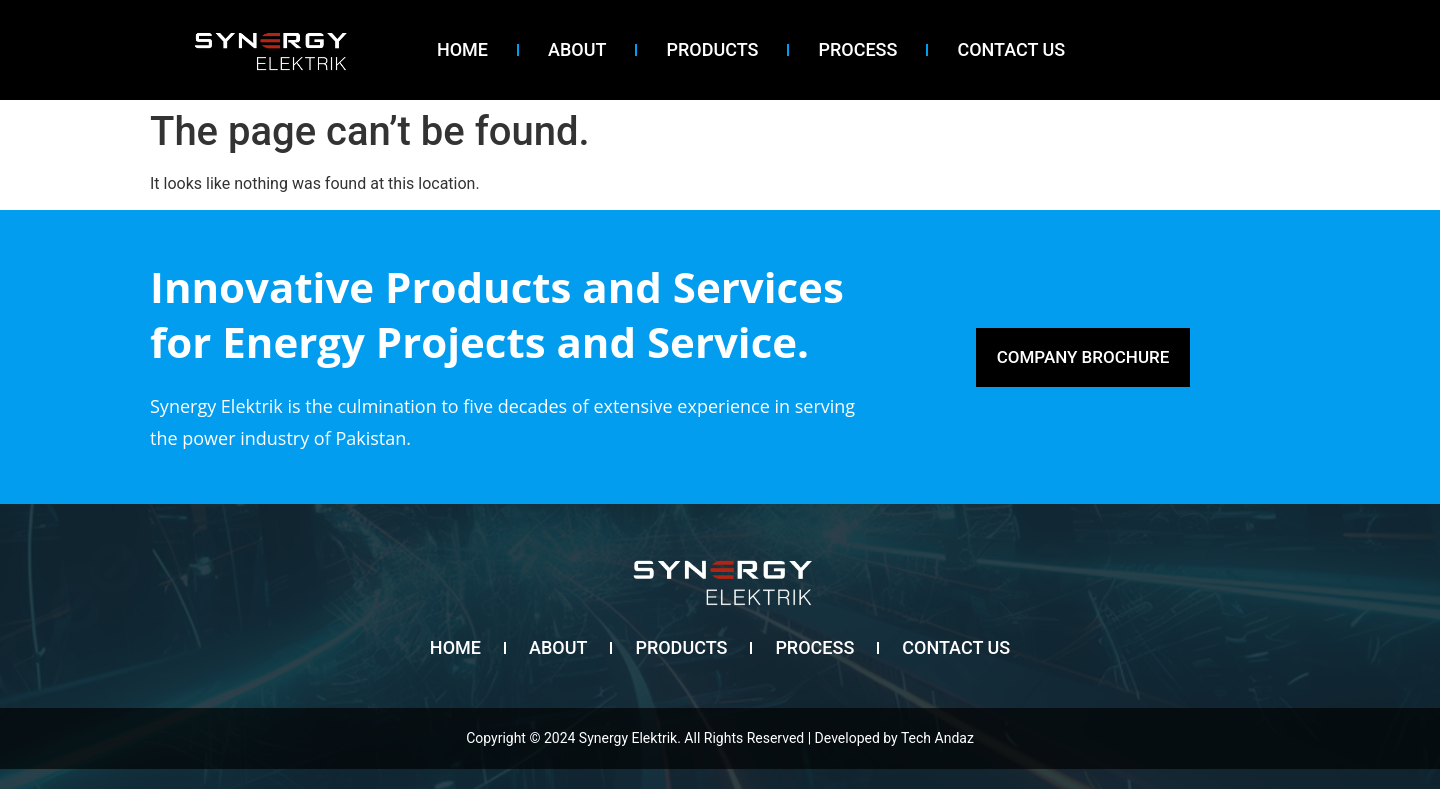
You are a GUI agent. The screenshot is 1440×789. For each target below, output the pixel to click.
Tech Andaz (937, 738)
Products (712, 49)
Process (857, 49)
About (577, 49)
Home (462, 49)
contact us (1011, 49)
